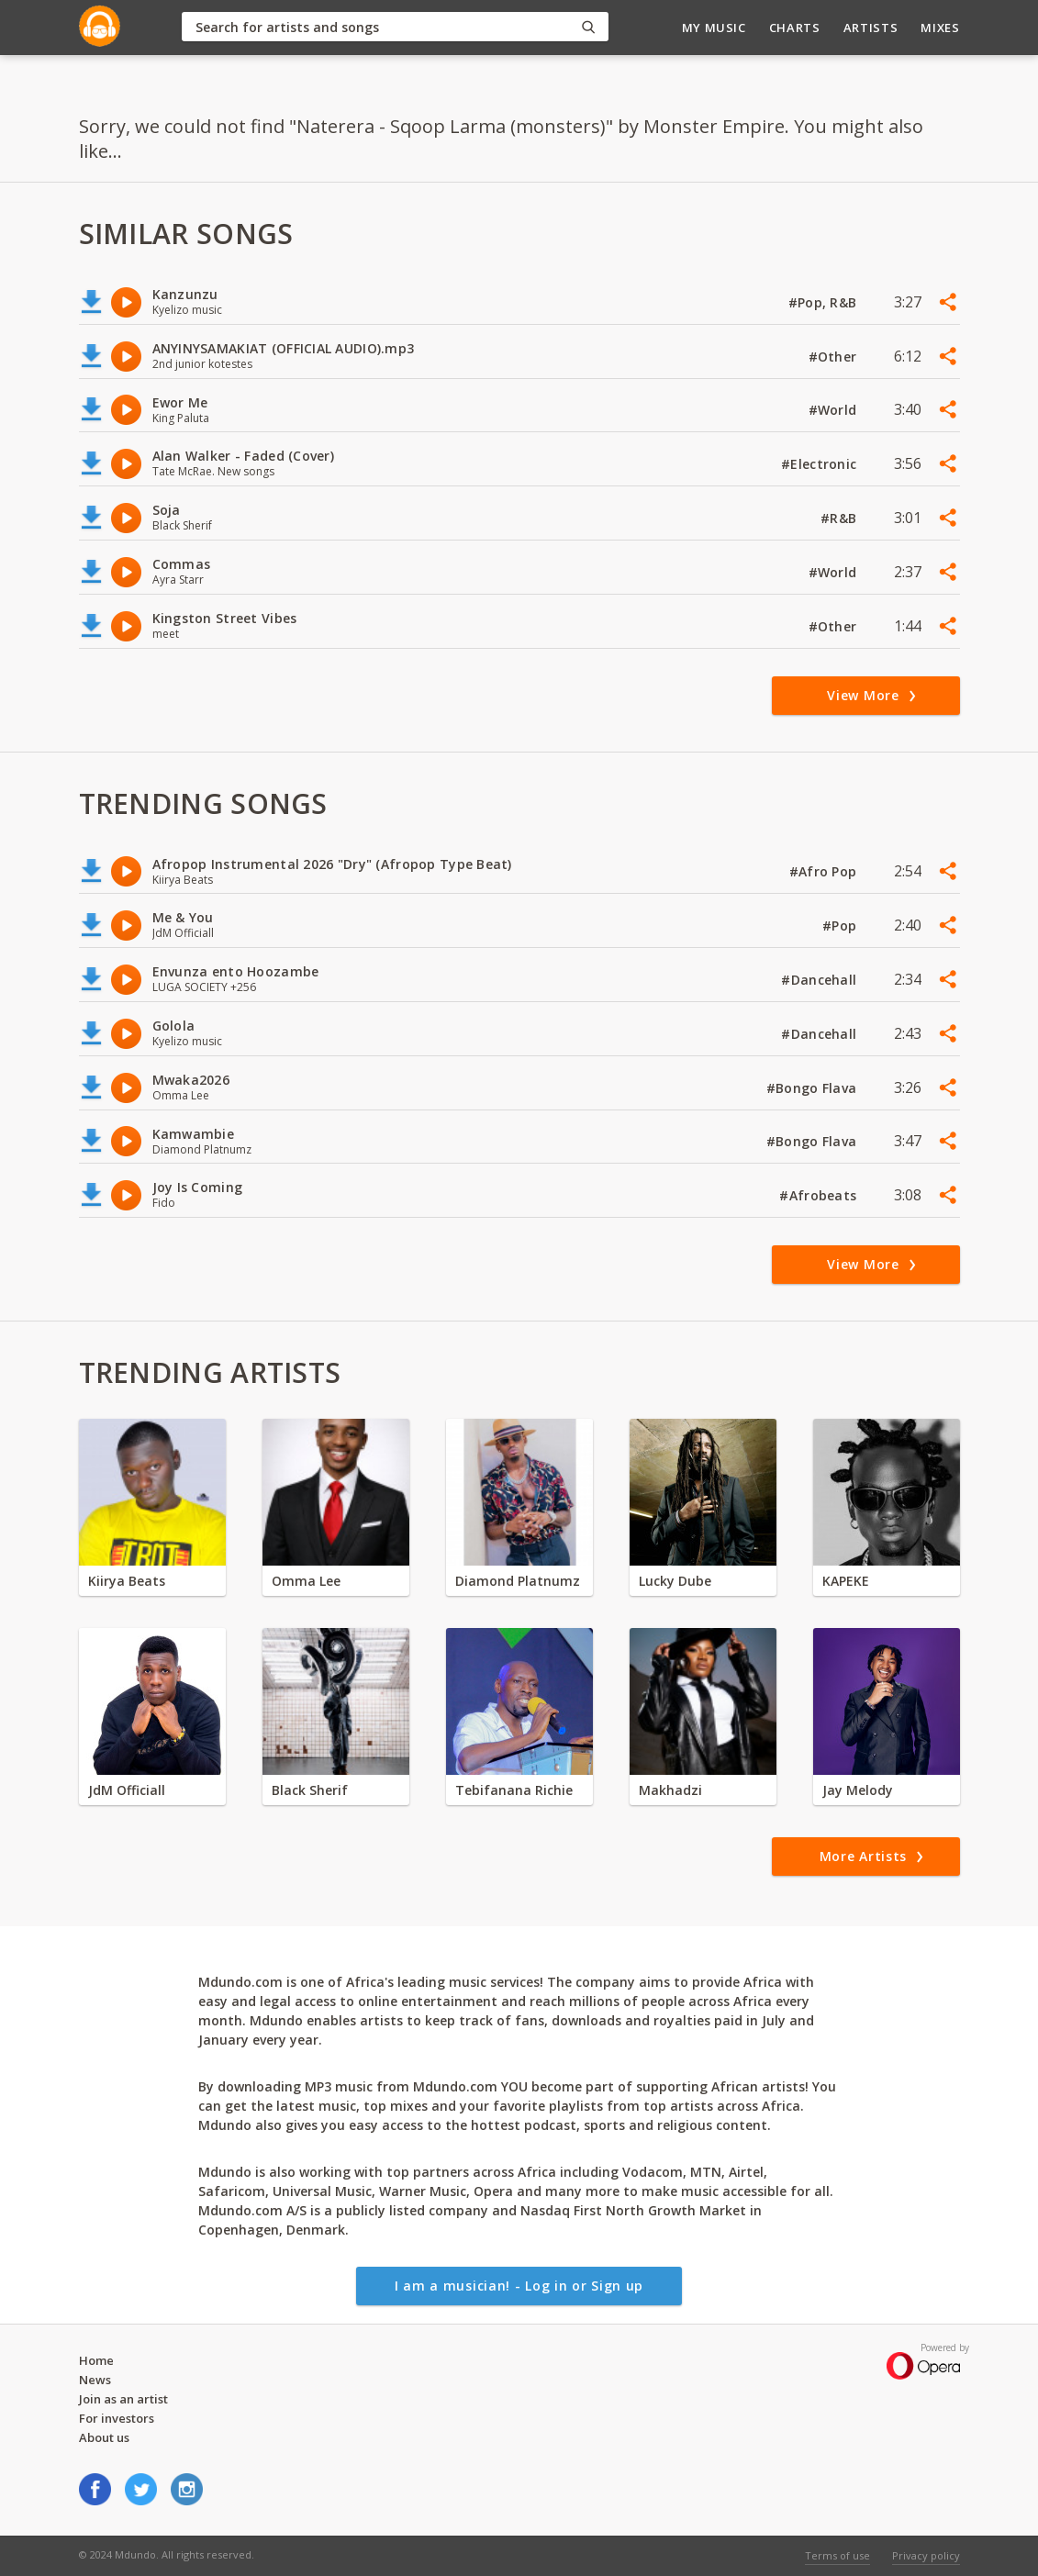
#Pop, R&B (824, 302)
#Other (835, 356)
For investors (116, 2418)
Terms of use (837, 2555)
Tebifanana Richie (514, 1790)
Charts (794, 27)
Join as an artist (123, 2399)
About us (104, 2437)
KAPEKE (845, 1580)
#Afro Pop (825, 871)
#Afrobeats (819, 1195)
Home (96, 2360)
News (95, 2379)
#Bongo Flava (813, 1088)
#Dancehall (820, 979)
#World (835, 409)
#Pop (841, 925)
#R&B (840, 518)
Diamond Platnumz (517, 1580)
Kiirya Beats (126, 1580)
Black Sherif (310, 1790)
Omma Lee (306, 1580)
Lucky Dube (675, 1580)
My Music (714, 27)
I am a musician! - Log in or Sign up (519, 2285)
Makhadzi (670, 1790)
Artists (870, 27)
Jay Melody (857, 1790)
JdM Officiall (126, 1790)
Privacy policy (926, 2555)
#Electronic (820, 464)
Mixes (940, 27)
